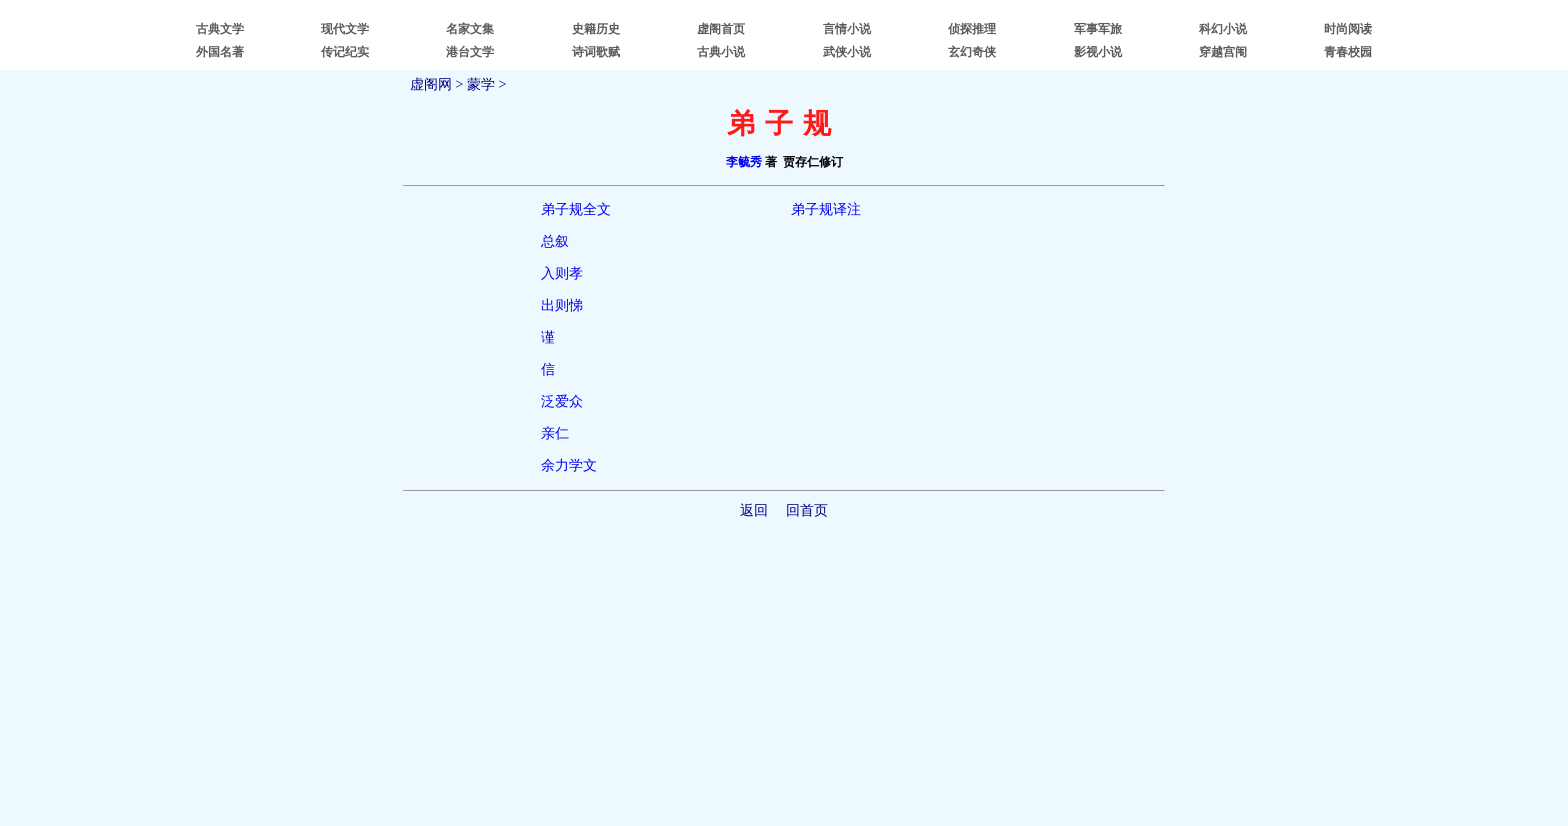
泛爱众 (562, 401)
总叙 (555, 241)
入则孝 (562, 273)
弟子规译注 (826, 209)
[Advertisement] (784, 668)
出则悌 (562, 305)
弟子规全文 (576, 209)
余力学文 (569, 465)
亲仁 (555, 433)
